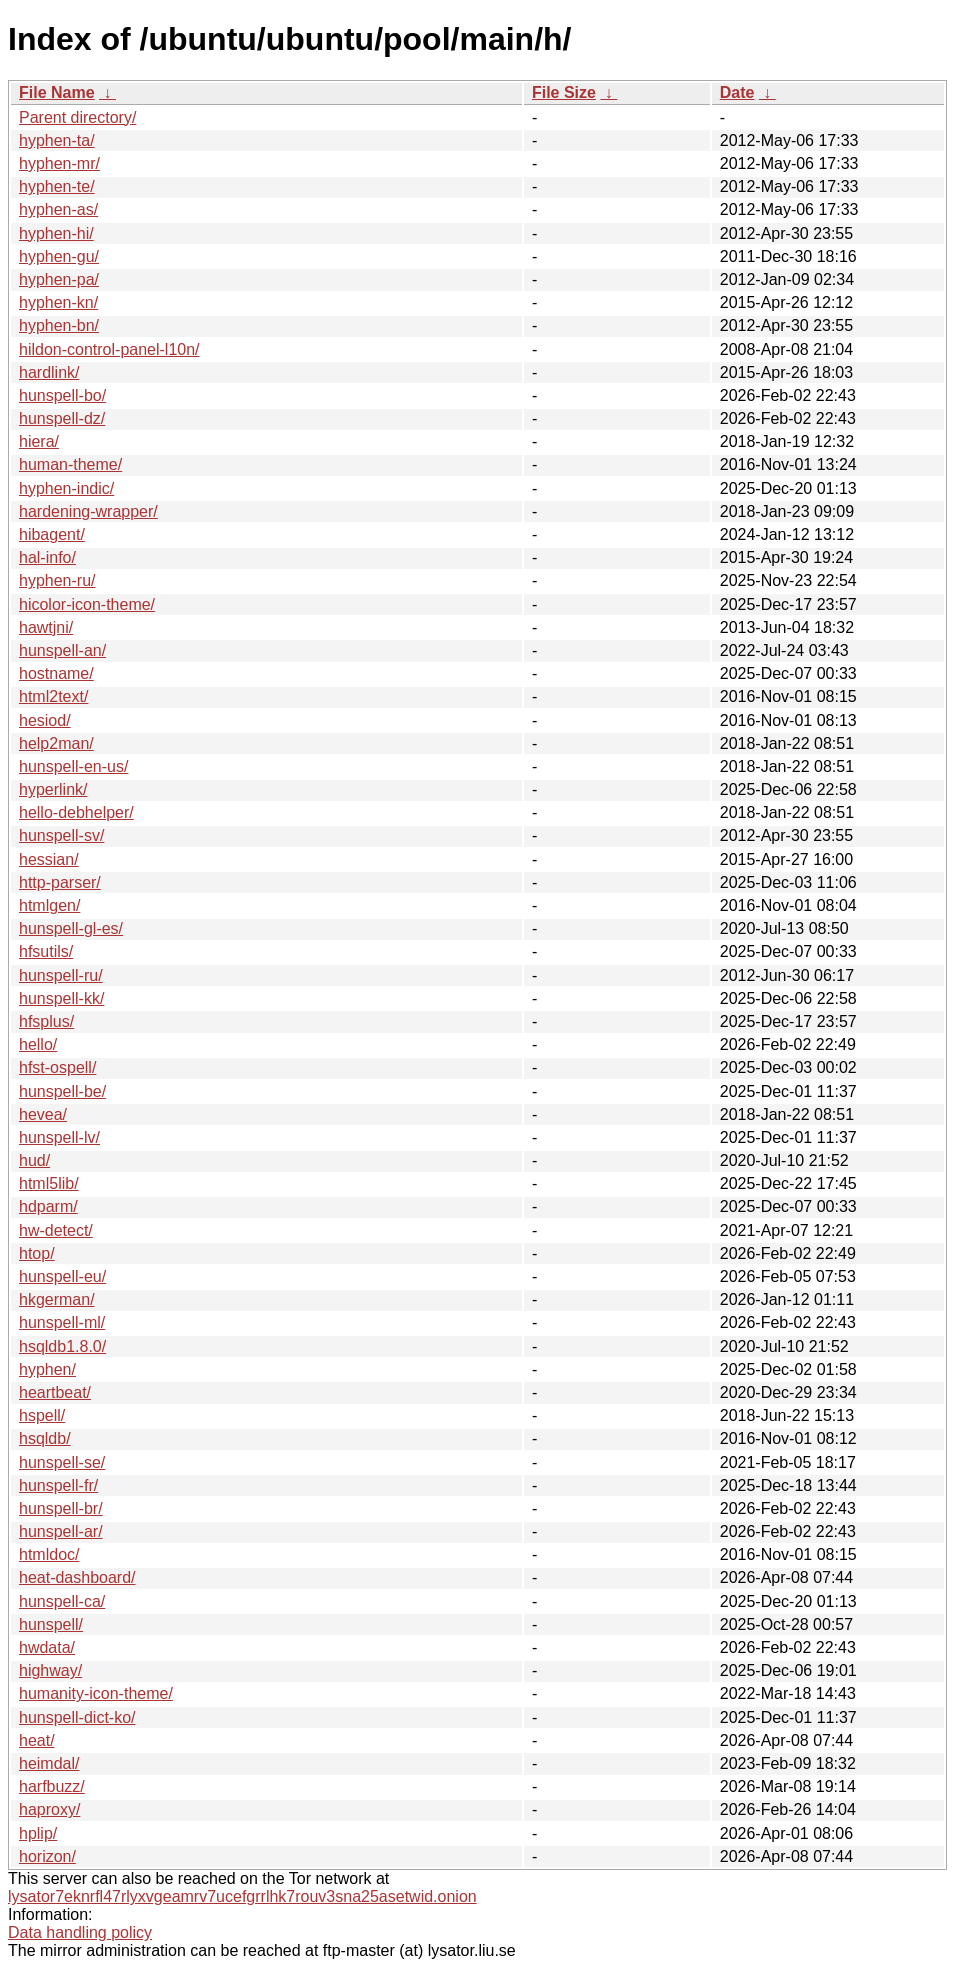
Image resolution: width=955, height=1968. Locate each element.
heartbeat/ (55, 1392)
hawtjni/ (46, 627)
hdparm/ (48, 1206)
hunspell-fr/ (58, 1485)
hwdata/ (47, 1647)
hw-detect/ (56, 1230)
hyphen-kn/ (58, 302)
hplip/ (38, 1833)
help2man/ (56, 743)
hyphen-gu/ (59, 256)
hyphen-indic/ (66, 488)
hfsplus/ (46, 1021)
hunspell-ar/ (61, 1531)
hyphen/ (47, 1369)
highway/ (50, 1670)
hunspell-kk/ (61, 998)
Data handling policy (80, 1932)
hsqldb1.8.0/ (62, 1346)
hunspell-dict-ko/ (77, 1717)
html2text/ (53, 696)
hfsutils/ (46, 951)
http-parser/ (60, 882)
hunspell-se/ (62, 1462)
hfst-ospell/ (57, 1067)
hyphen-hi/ (56, 233)
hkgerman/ (57, 1299)
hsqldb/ (45, 1438)
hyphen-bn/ (59, 325)
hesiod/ (45, 720)
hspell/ (42, 1415)
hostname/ (56, 673)
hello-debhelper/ (76, 812)
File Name (57, 92)
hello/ (38, 1044)
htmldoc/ (49, 1554)
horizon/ (47, 1856)
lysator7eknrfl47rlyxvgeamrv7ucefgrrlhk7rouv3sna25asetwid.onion (242, 1896)
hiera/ (39, 441)
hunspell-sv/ (61, 835)
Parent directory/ (77, 117)
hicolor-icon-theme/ (87, 604)
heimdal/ (49, 1763)
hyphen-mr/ (59, 163)
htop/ (37, 1253)
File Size (564, 92)
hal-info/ (47, 557)
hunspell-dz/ (62, 418)
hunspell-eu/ (62, 1276)
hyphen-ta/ (57, 140)
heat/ (37, 1740)
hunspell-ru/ (61, 975)
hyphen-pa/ (59, 279)
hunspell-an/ (62, 650)
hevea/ (43, 1114)
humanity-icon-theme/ (96, 1693)
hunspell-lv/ (59, 1137)
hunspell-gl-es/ (71, 928)
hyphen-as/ (58, 209)
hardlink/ (49, 372)
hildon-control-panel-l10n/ (109, 349)
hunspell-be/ (62, 1091)
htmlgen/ (49, 905)
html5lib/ (49, 1183)
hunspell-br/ (61, 1508)
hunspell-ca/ (62, 1601)
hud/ (34, 1160)
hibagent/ (52, 534)
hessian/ (49, 859)
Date (737, 92)
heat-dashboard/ (77, 1577)
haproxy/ (49, 1809)
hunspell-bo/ (62, 395)
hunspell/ (51, 1624)
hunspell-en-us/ (73, 766)
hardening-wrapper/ (88, 511)
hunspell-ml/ (62, 1322)
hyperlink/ (53, 789)
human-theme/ (70, 464)
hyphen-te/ (57, 186)
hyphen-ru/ (57, 580)
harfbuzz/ (52, 1786)
